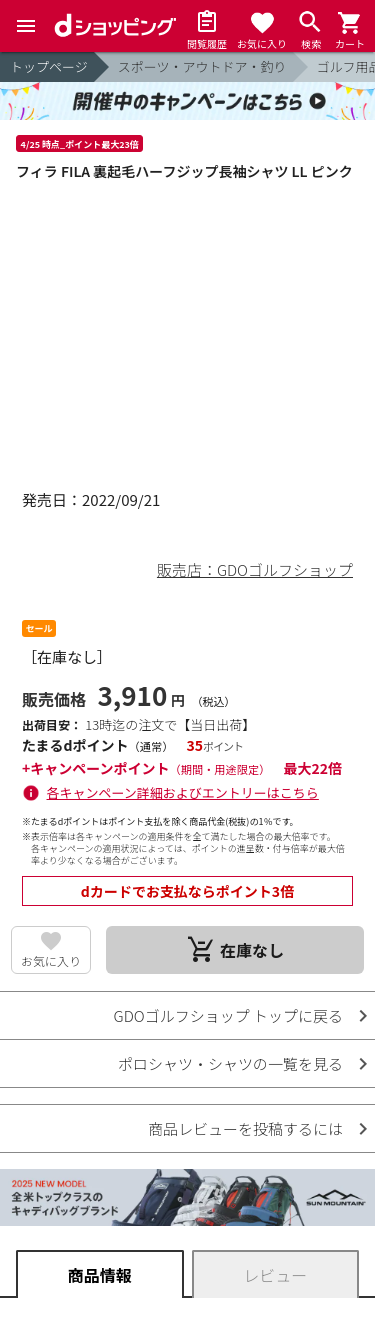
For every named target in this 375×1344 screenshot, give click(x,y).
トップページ (49, 66)
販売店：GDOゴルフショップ (255, 569)
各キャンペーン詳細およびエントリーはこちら (183, 792)
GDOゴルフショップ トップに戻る (228, 1015)
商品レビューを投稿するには (245, 1128)
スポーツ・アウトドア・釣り (202, 66)
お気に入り (51, 960)
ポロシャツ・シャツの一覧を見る (230, 1063)
